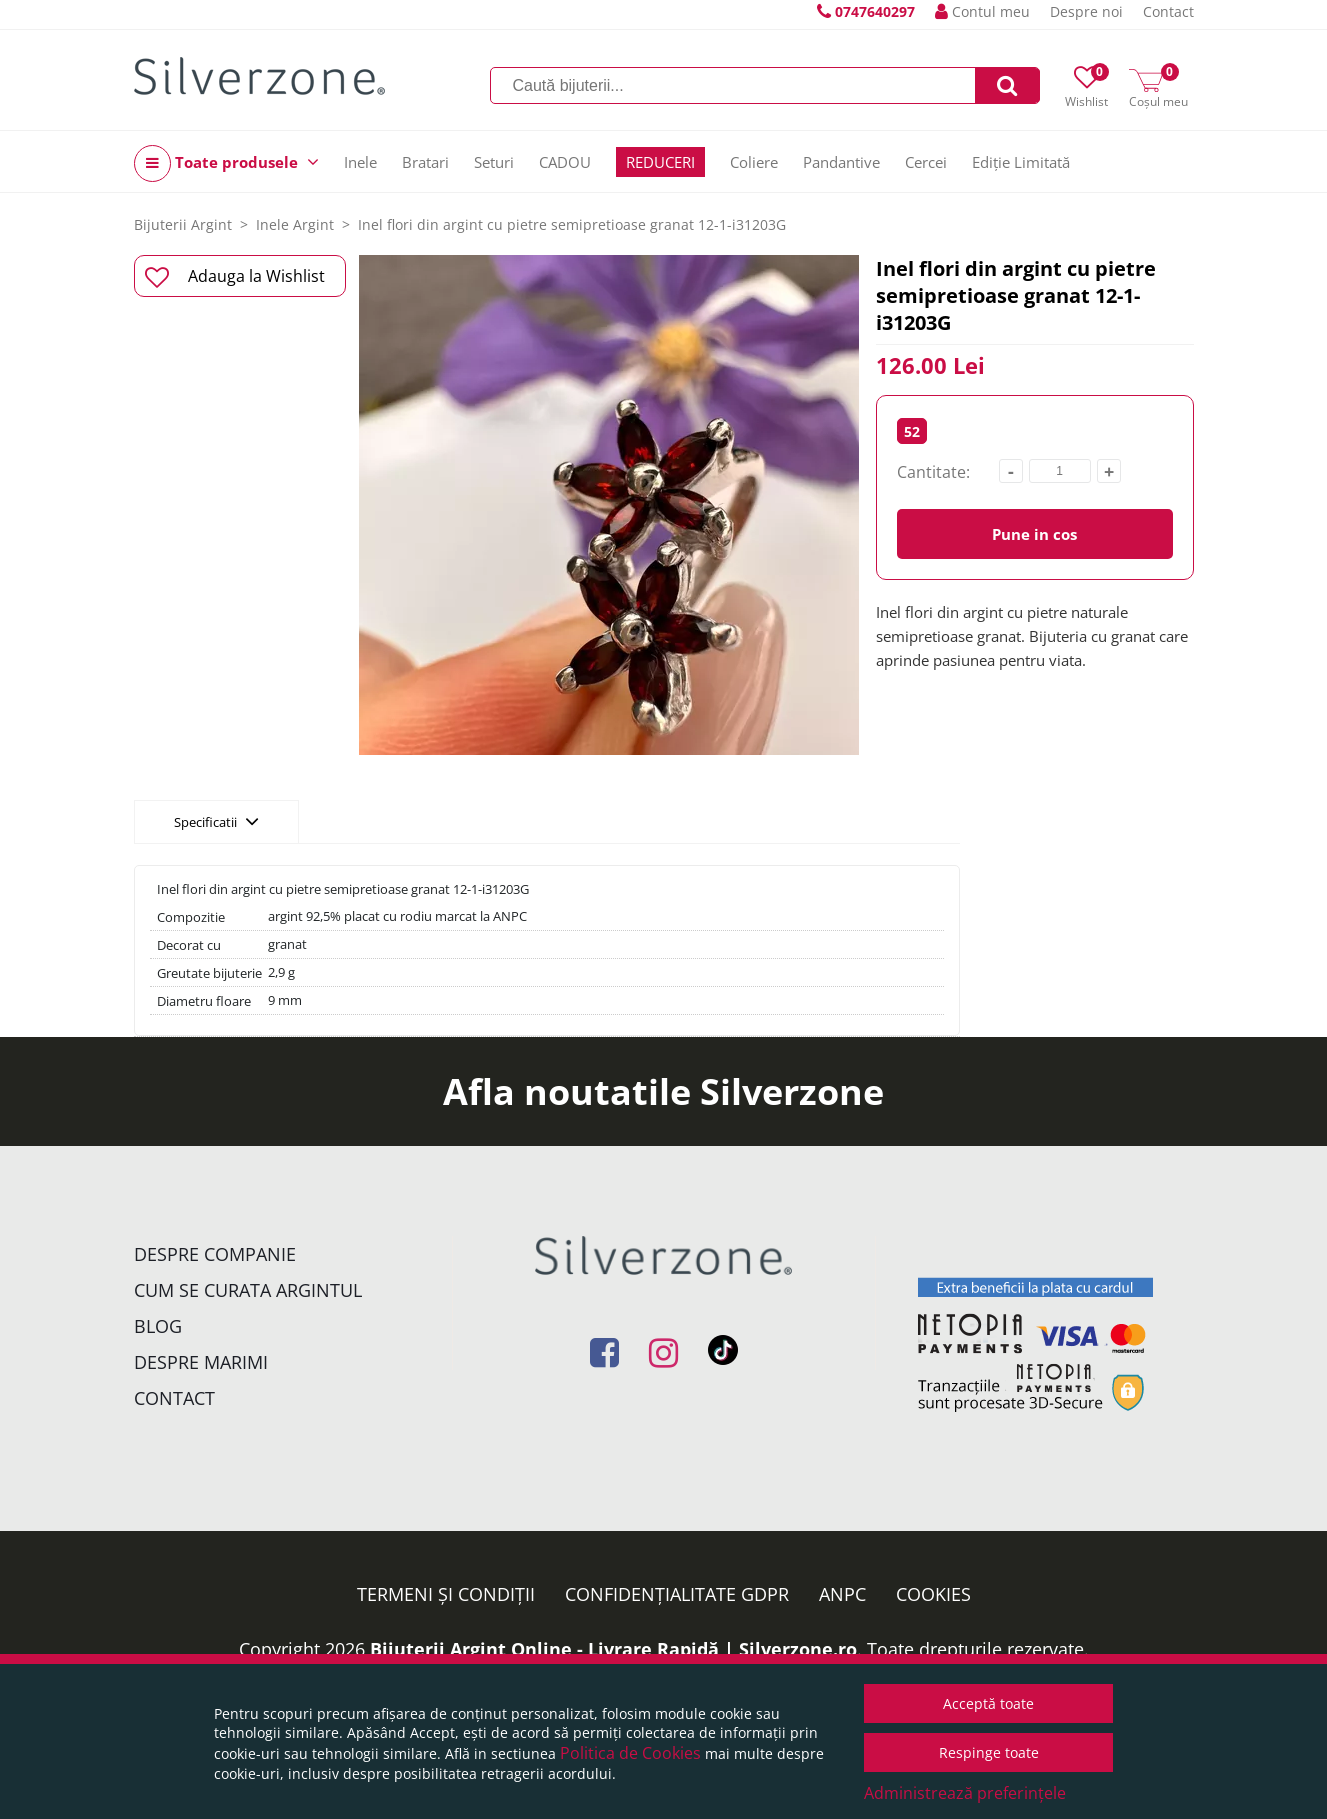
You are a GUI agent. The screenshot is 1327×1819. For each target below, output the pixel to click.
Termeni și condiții (446, 1594)
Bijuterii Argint (183, 224)
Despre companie (215, 1254)
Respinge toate (989, 1752)
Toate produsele (226, 163)
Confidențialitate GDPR (677, 1594)
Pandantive (841, 162)
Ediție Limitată (1021, 162)
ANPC (842, 1594)
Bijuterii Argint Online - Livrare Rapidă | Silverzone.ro (613, 1649)
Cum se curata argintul (248, 1290)
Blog (158, 1326)
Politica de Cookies (630, 1753)
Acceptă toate (988, 1703)
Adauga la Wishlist (235, 277)
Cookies (933, 1594)
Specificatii (216, 821)
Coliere (754, 162)
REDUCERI (660, 162)
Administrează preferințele (965, 1793)
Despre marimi (201, 1362)
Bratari (425, 162)
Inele (360, 162)
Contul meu (982, 11)
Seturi (494, 162)
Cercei (926, 162)
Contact (1168, 11)
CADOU (565, 162)
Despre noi (1086, 11)
